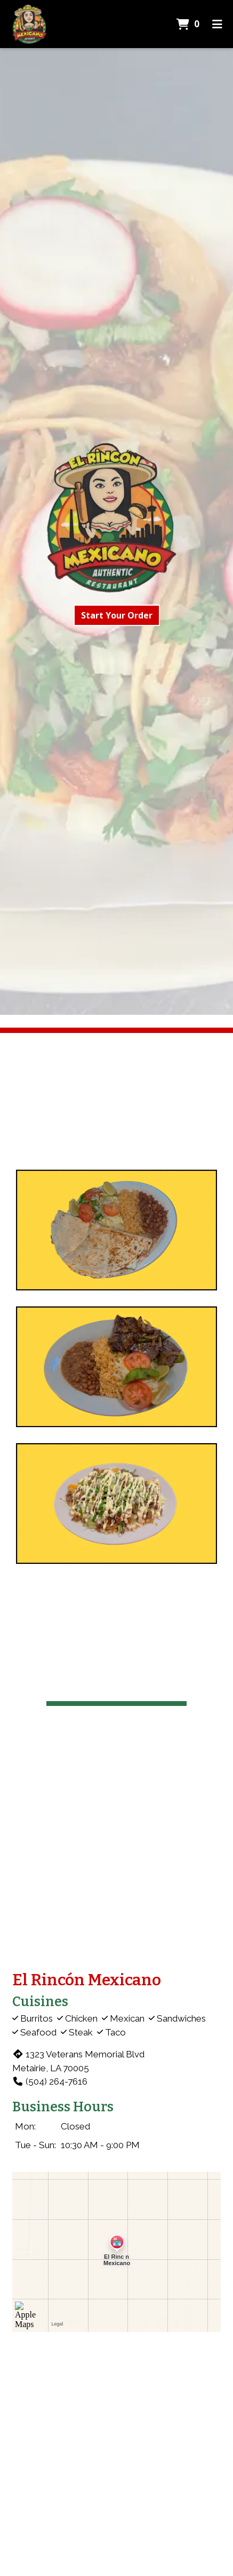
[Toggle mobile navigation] (217, 24)
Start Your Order (116, 615)
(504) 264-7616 (49, 2081)
